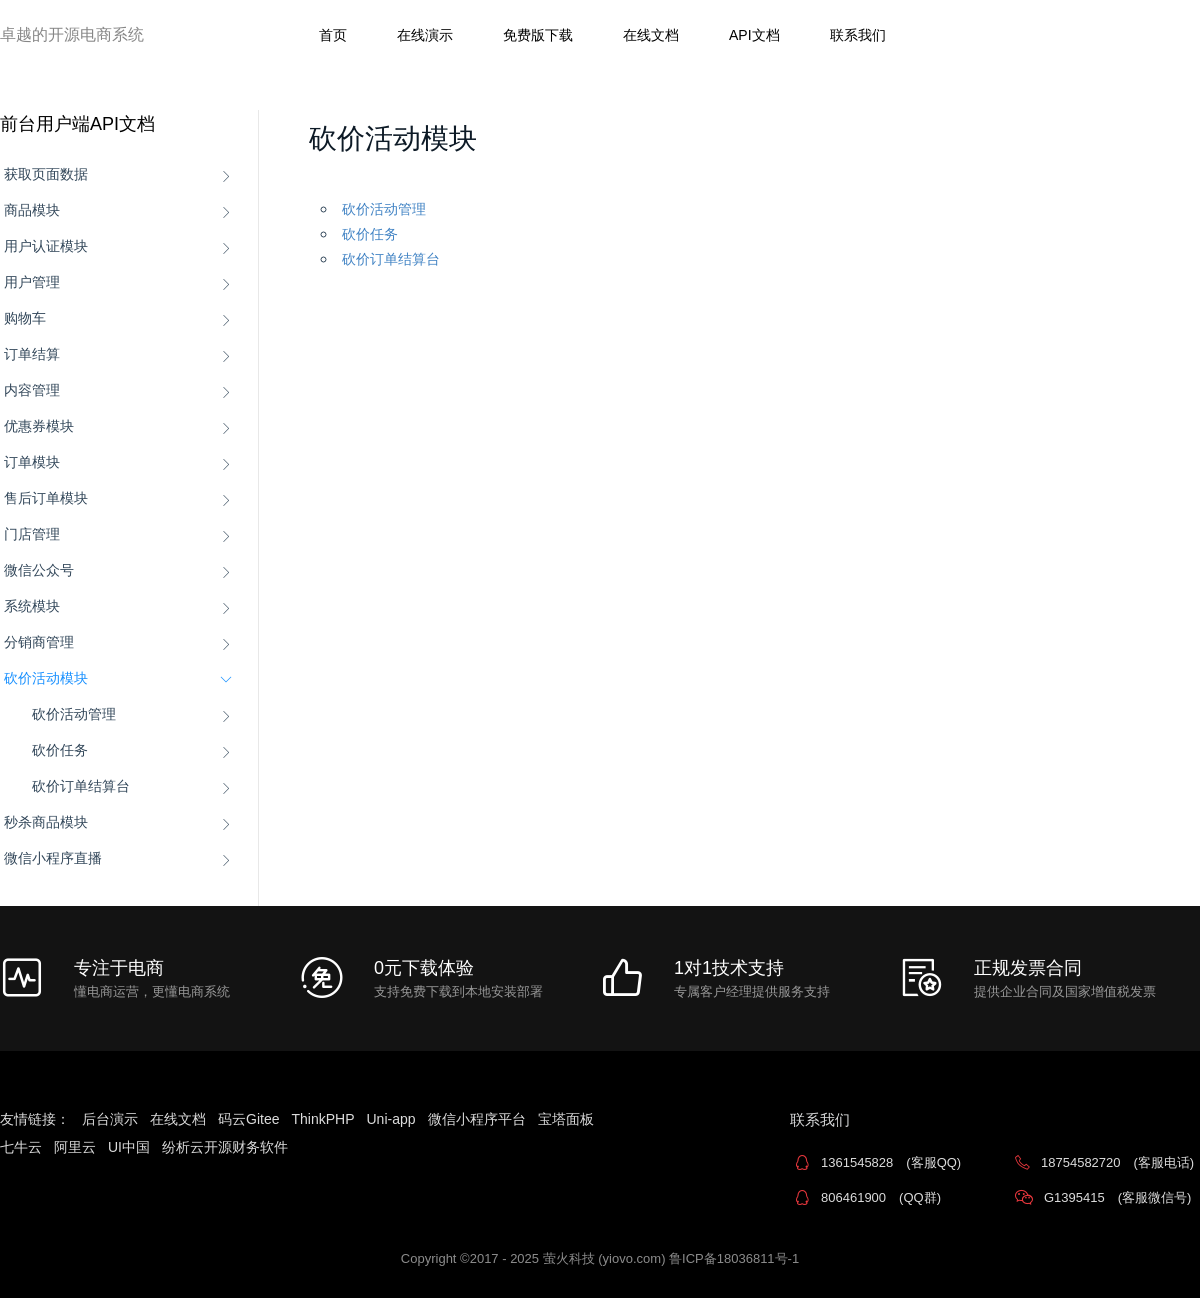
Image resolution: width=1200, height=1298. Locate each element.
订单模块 (32, 462)
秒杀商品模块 (46, 822)
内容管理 (32, 390)
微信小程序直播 (53, 858)
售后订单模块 (46, 498)
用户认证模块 (46, 246)
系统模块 (32, 606)
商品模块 (32, 210)
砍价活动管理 (74, 714)
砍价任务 (60, 750)
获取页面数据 (46, 174)
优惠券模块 (39, 426)
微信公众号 (39, 570)
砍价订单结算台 (81, 786)
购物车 (25, 318)
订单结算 (32, 354)
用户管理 (32, 282)
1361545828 (891, 1162)
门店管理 (32, 534)
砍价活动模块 (46, 678)
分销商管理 (39, 642)
